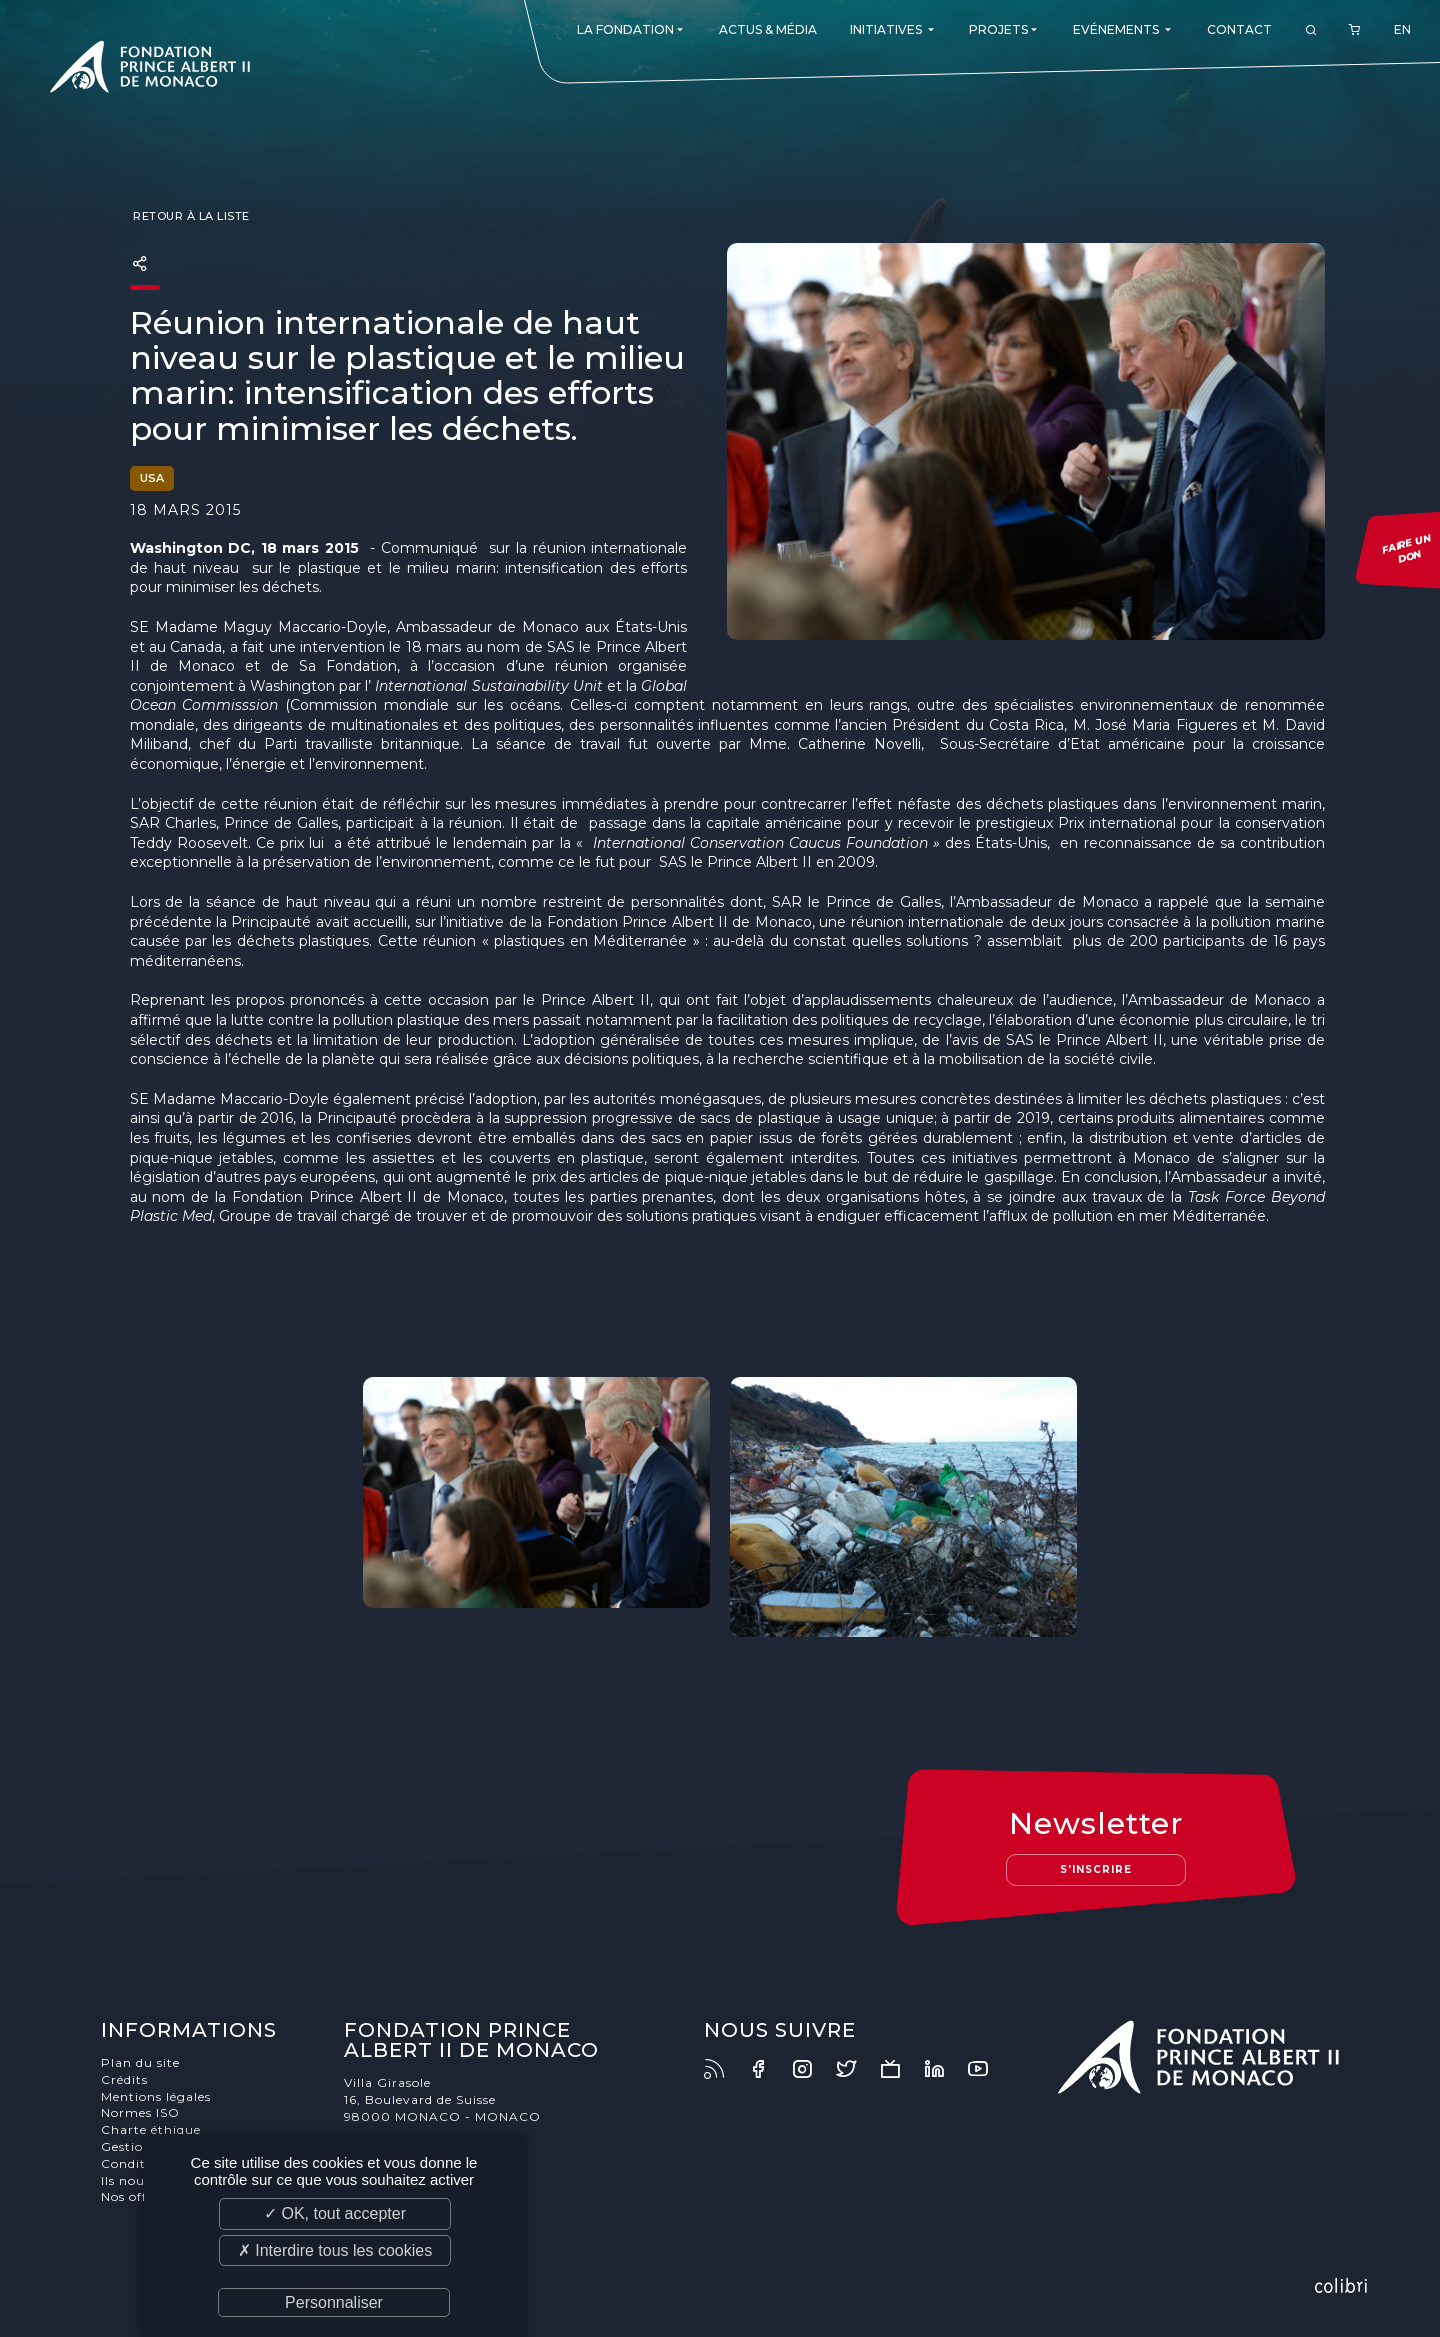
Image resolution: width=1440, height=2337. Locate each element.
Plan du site (140, 2062)
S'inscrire (1096, 1869)
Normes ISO (140, 2112)
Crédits (124, 2079)
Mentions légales (156, 2096)
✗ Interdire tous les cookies (335, 2250)
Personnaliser (334, 2302)
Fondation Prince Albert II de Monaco (150, 70)
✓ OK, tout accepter (335, 2213)
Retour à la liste (190, 216)
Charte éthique (151, 2129)
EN (1402, 29)
